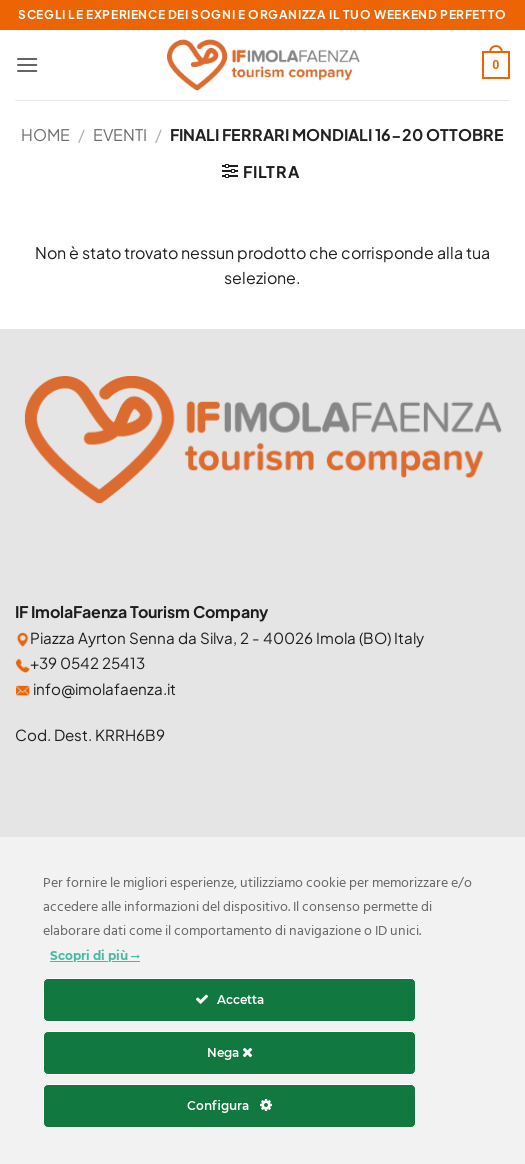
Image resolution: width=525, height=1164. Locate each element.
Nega (230, 1052)
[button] (27, 64)
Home (45, 134)
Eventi (120, 134)
